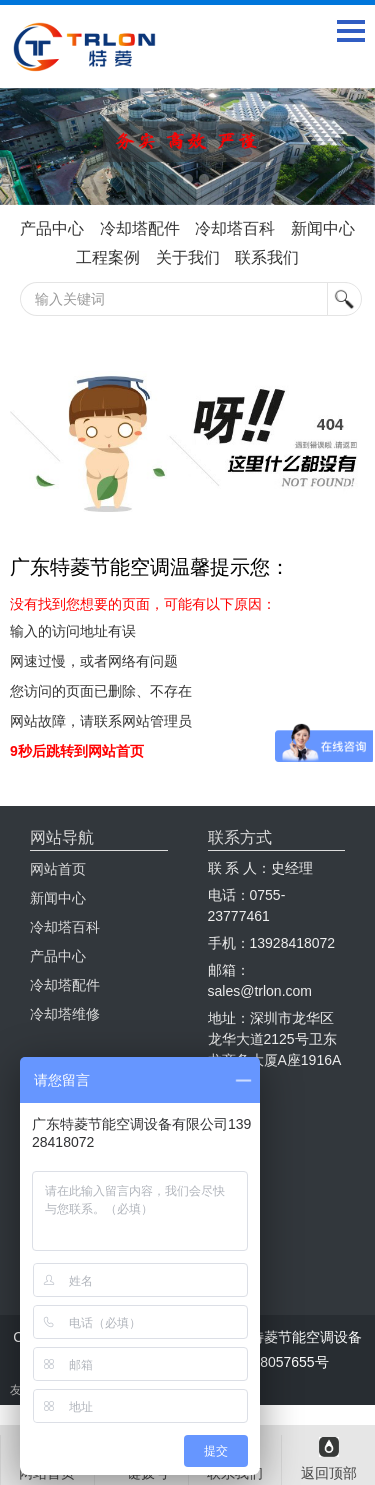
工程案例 (108, 257)
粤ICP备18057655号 (265, 1362)
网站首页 (58, 869)
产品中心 (52, 228)
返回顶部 (329, 1473)
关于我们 (188, 257)
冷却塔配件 (140, 228)
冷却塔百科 (235, 228)
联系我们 (267, 257)
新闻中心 (323, 228)
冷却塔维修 (65, 1014)
